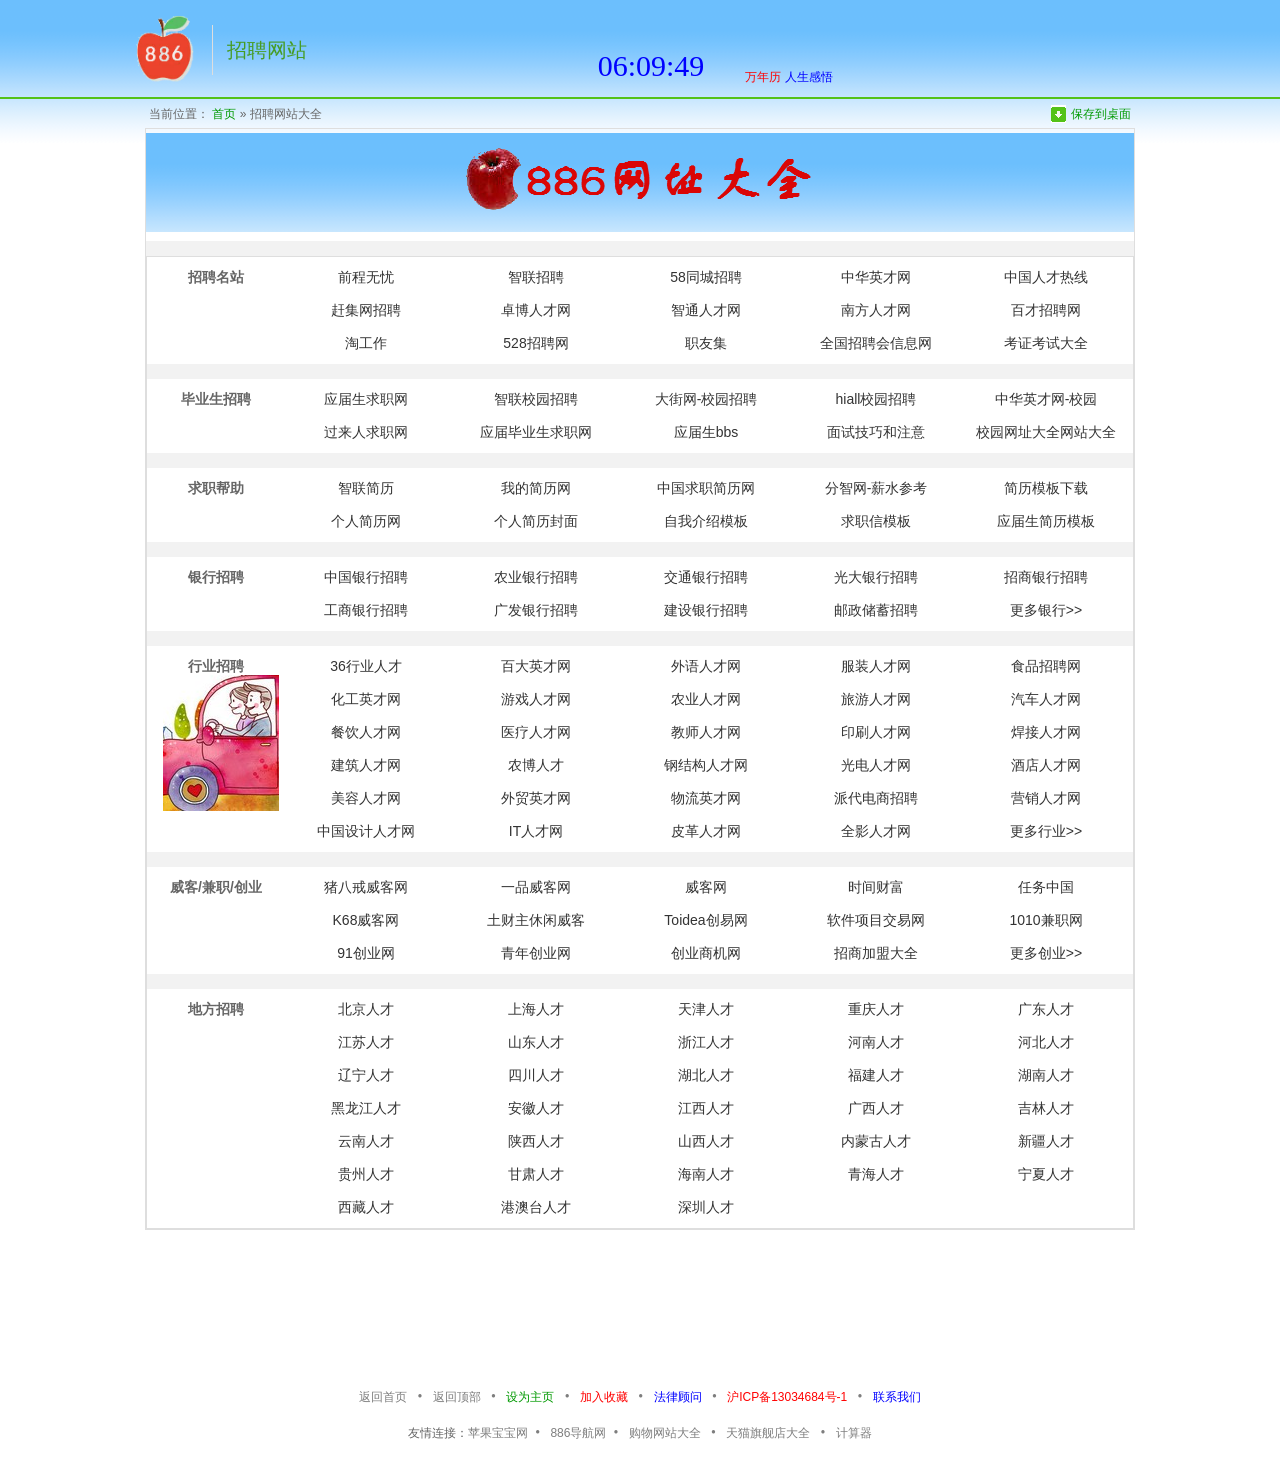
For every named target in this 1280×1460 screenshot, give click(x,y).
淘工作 (366, 343)
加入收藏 (604, 1397)
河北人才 (1046, 1042)
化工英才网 (366, 699)
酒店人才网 (1046, 765)
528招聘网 (535, 343)
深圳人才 (706, 1207)
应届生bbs (706, 432)
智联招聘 (536, 277)
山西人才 (706, 1141)
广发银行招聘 (536, 610)
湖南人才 (1046, 1075)
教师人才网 (706, 732)
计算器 (854, 1433)
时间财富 (876, 887)
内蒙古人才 (876, 1141)
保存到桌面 (1101, 114)
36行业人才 (366, 666)
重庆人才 (876, 1009)
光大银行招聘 (876, 577)
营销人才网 (1046, 798)
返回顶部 (457, 1397)
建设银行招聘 (706, 610)
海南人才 (706, 1174)
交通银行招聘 (706, 577)
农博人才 (536, 765)
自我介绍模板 (706, 521)
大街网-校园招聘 (706, 399)
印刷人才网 (876, 732)
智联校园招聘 (536, 399)
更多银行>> (1046, 610)
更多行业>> (1046, 831)
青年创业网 (536, 953)
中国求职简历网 (706, 488)
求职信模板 (876, 521)
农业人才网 (706, 699)
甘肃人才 (536, 1174)
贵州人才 (366, 1174)
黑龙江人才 (366, 1108)
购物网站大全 (665, 1433)
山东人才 (536, 1042)
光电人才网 (876, 765)
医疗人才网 (536, 732)
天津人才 (706, 1009)
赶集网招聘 (366, 310)
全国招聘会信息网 (876, 343)
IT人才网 (536, 831)
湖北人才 (706, 1075)
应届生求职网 (366, 399)
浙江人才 (706, 1042)
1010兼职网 (1045, 920)
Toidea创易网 (705, 920)
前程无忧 (366, 277)
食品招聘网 (1046, 666)
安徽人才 (536, 1108)
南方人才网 (876, 310)
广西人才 (876, 1108)
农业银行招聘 (536, 577)
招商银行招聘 (1046, 577)
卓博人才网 (536, 310)
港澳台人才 (536, 1207)
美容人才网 (366, 798)
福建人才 (876, 1075)
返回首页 (383, 1397)
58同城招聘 (706, 277)
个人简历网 (366, 521)
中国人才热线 (1046, 277)
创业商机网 (706, 953)
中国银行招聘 (366, 577)
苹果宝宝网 (498, 1433)
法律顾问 (678, 1397)
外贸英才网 (536, 798)
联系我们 (897, 1397)
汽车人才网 (1046, 699)
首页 (224, 114)
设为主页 (530, 1397)
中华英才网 (876, 277)
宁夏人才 (1046, 1174)
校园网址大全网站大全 (1046, 432)
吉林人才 (1046, 1108)
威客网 (706, 887)
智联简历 (366, 488)
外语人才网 (706, 666)
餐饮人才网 (366, 732)
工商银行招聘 (366, 610)
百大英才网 (536, 666)
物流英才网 (706, 798)
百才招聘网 (1046, 310)
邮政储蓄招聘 (876, 610)
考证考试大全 (1046, 343)
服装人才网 (876, 666)
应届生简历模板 (1046, 521)
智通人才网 (706, 310)
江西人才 (706, 1108)
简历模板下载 (1046, 488)
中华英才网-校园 (1046, 399)
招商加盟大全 (876, 953)
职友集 (706, 343)
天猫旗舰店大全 (768, 1433)
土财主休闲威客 (536, 920)
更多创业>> (1046, 953)
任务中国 (1046, 887)
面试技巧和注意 (876, 432)
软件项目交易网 (876, 920)
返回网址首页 (163, 55)
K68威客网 (366, 920)
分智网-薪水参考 (876, 488)
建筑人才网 (366, 765)
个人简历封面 (536, 521)
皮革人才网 (706, 831)
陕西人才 (536, 1141)
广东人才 (1046, 1009)
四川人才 (536, 1075)
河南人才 (876, 1042)
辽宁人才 (366, 1075)
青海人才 (876, 1174)
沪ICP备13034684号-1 (787, 1397)
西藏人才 (366, 1207)
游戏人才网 (536, 699)
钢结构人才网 (706, 765)
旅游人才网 (876, 699)
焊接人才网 (1046, 732)
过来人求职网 (366, 432)
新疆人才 (1046, 1141)
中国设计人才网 (366, 831)
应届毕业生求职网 (536, 432)
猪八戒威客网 (366, 887)
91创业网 (366, 953)
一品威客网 (536, 887)
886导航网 (578, 1433)
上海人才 (536, 1009)
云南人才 (366, 1141)
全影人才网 (876, 831)
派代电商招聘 (876, 798)
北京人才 (366, 1009)
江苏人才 (366, 1042)
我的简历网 (536, 488)
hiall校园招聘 (876, 399)
